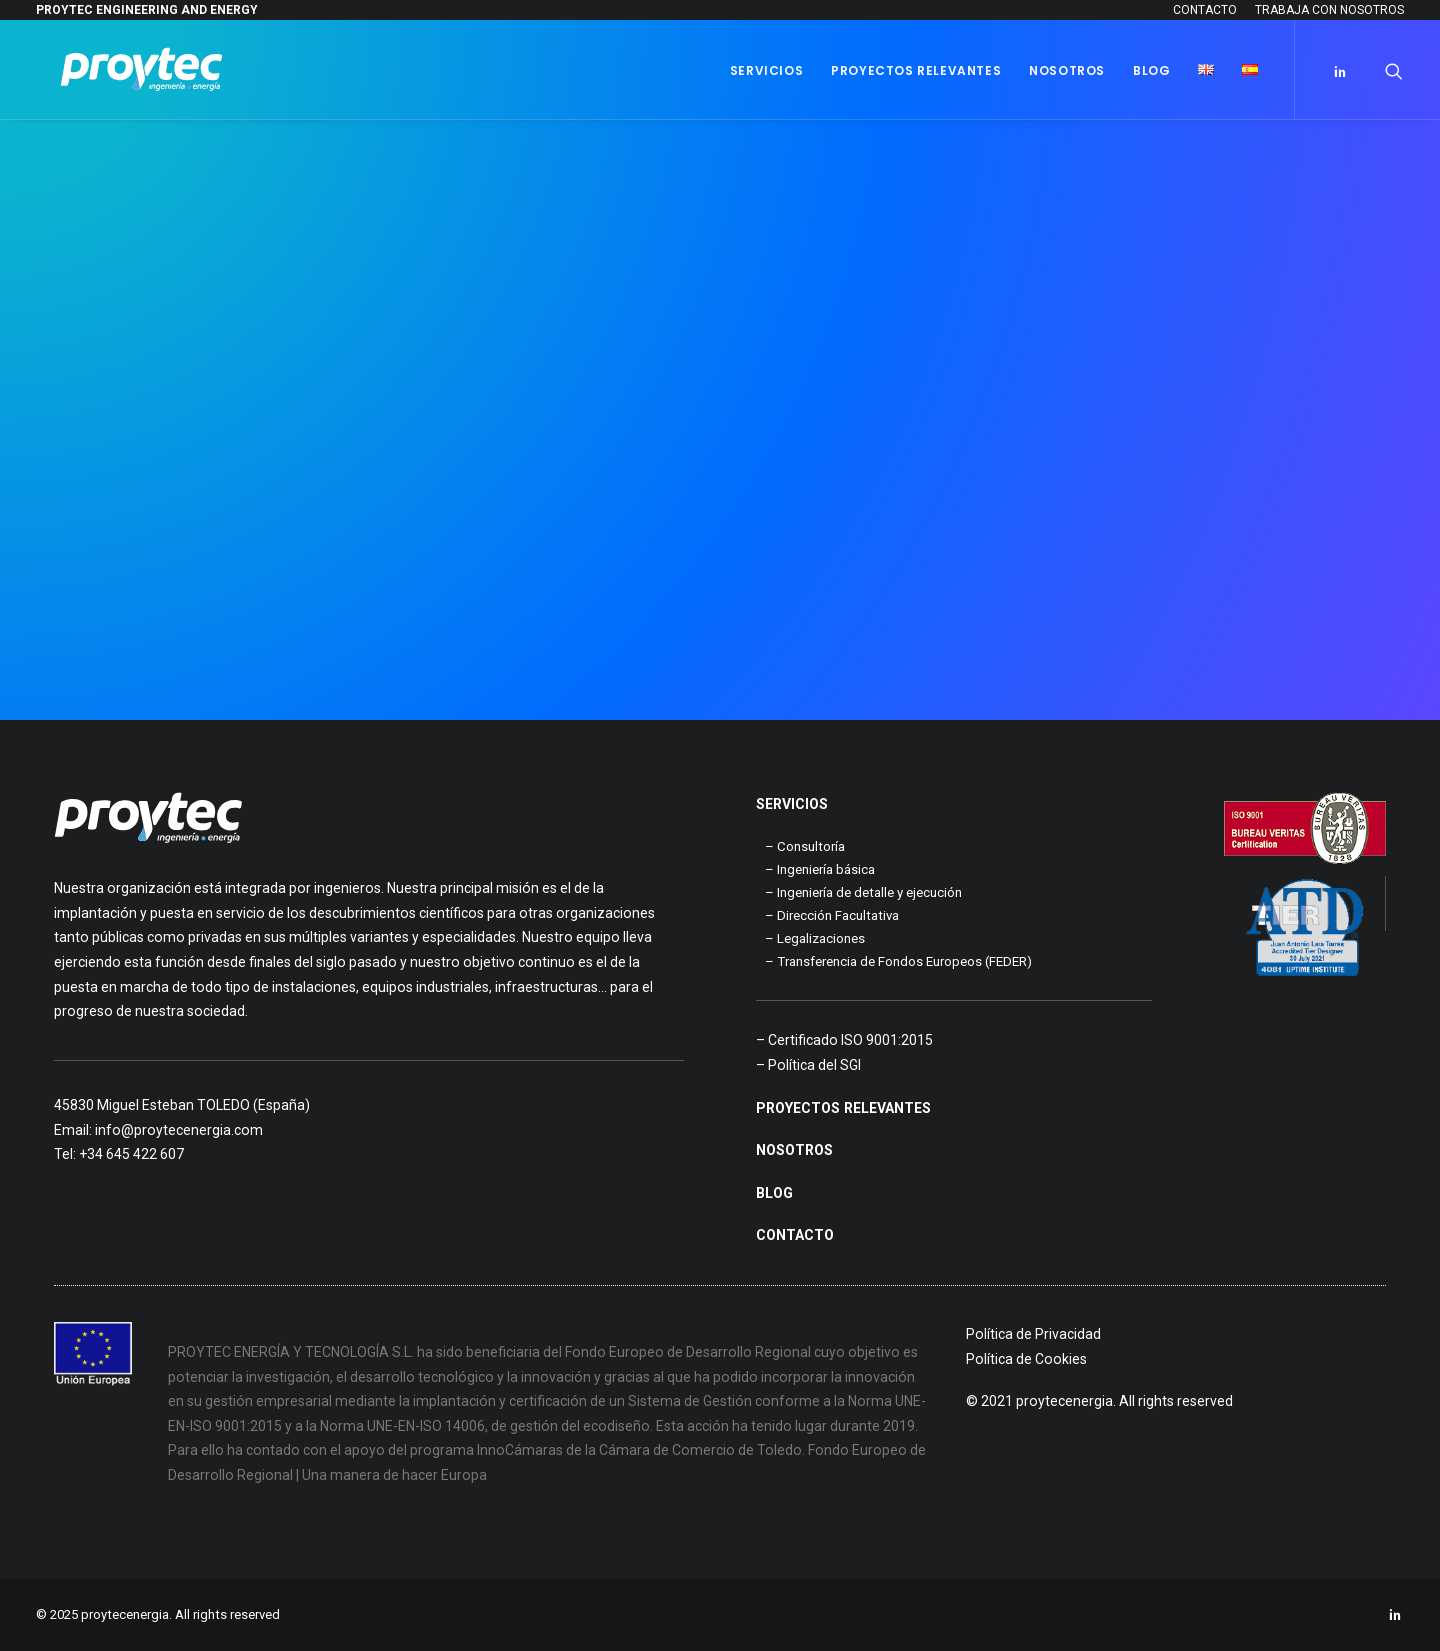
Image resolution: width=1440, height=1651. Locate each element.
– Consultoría (805, 846)
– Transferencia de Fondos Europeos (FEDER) (898, 961)
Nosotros (1067, 70)
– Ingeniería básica (820, 869)
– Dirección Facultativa (832, 915)
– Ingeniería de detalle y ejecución (863, 892)
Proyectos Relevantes (916, 70)
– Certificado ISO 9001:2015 (844, 1040)
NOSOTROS (794, 1150)
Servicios (766, 70)
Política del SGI (814, 1065)
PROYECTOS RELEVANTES (843, 1108)
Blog (1151, 70)
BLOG (774, 1193)
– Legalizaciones (815, 938)
